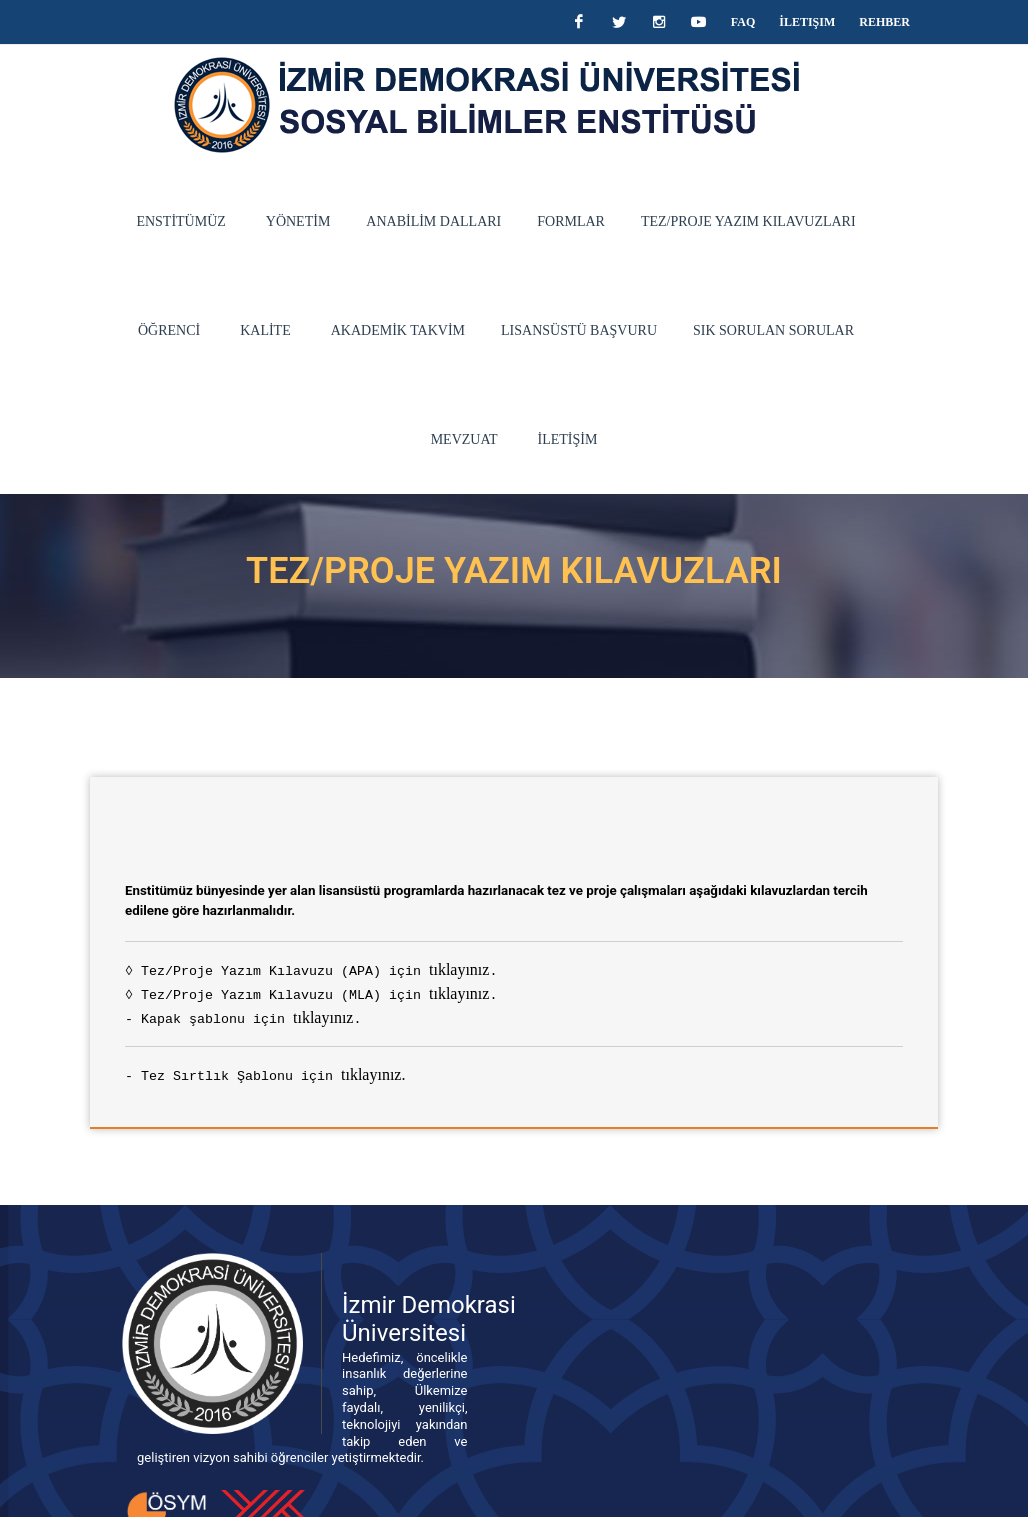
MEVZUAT (791, 330)
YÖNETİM (249, 221)
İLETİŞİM (894, 330)
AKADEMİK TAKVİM (261, 330)
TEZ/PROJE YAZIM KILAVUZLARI (699, 221)
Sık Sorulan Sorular (637, 330)
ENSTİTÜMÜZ (131, 221)
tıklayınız (423, 860)
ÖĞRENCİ (874, 221)
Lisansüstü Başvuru (443, 330)
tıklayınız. (337, 965)
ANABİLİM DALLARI (384, 221)
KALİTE (129, 330)
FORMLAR (522, 221)
